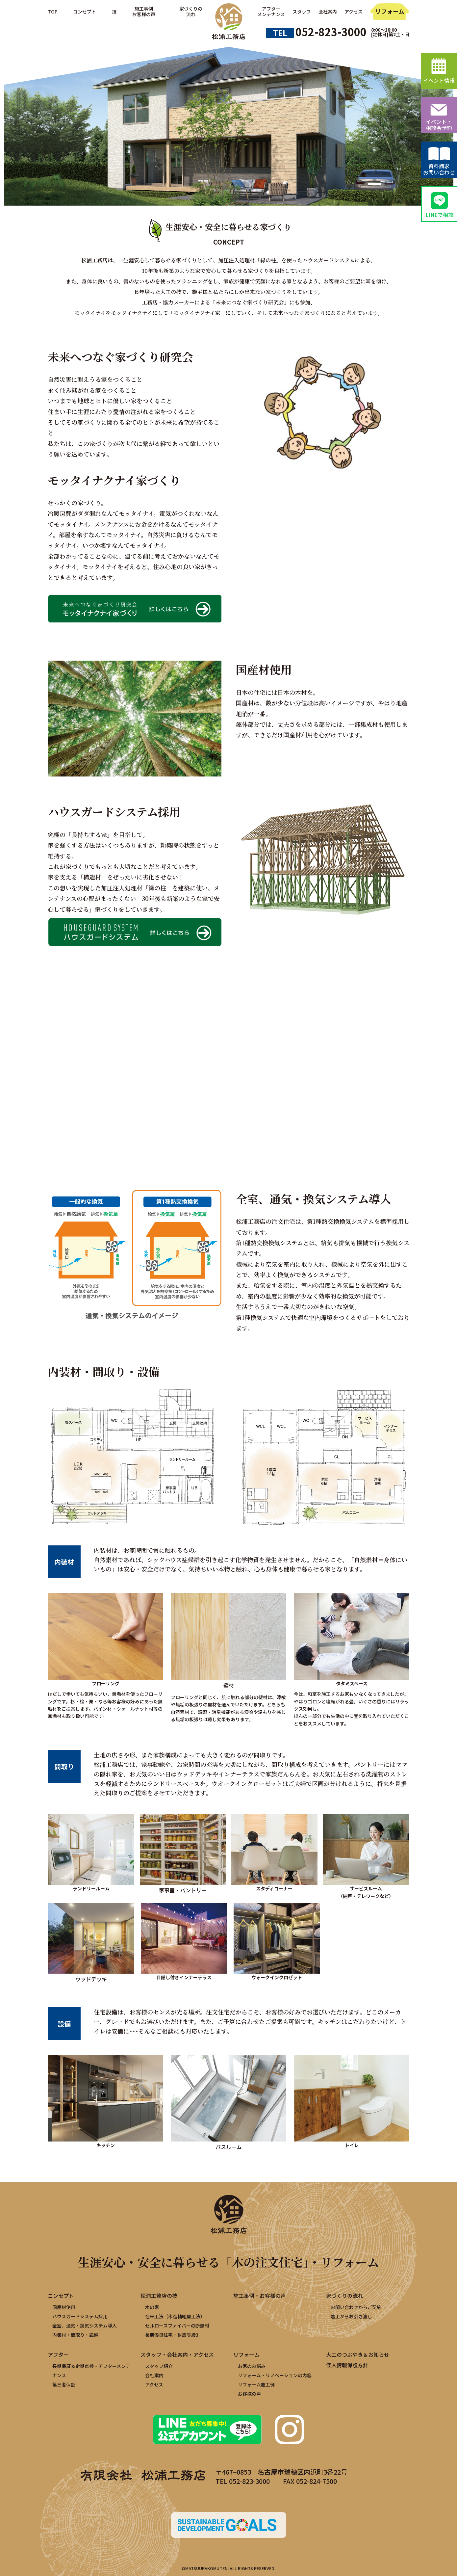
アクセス (353, 11)
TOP (53, 11)
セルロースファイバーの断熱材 (177, 2325)
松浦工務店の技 (158, 2296)
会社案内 (327, 11)
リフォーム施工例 (256, 2384)
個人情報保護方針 (347, 2365)
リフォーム (389, 11)
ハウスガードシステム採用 (80, 2316)
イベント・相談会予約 (439, 125)
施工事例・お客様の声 (259, 2296)
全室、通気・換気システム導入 (84, 2325)
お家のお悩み (252, 2366)
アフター (58, 2354)
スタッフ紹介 (159, 2366)
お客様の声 (249, 2393)
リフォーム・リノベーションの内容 (275, 2375)
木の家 (152, 2307)
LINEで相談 (439, 215)
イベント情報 (439, 80)
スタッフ (301, 11)
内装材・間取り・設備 (75, 2334)
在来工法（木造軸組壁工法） (175, 2316)
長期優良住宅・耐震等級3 (171, 2334)
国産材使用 (63, 2307)
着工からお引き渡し (351, 2316)
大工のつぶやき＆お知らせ (357, 2354)
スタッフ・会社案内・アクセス (177, 2354)
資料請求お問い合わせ (439, 169)
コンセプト (84, 11)
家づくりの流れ (344, 2296)
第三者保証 (63, 2384)
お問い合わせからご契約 (356, 2307)
